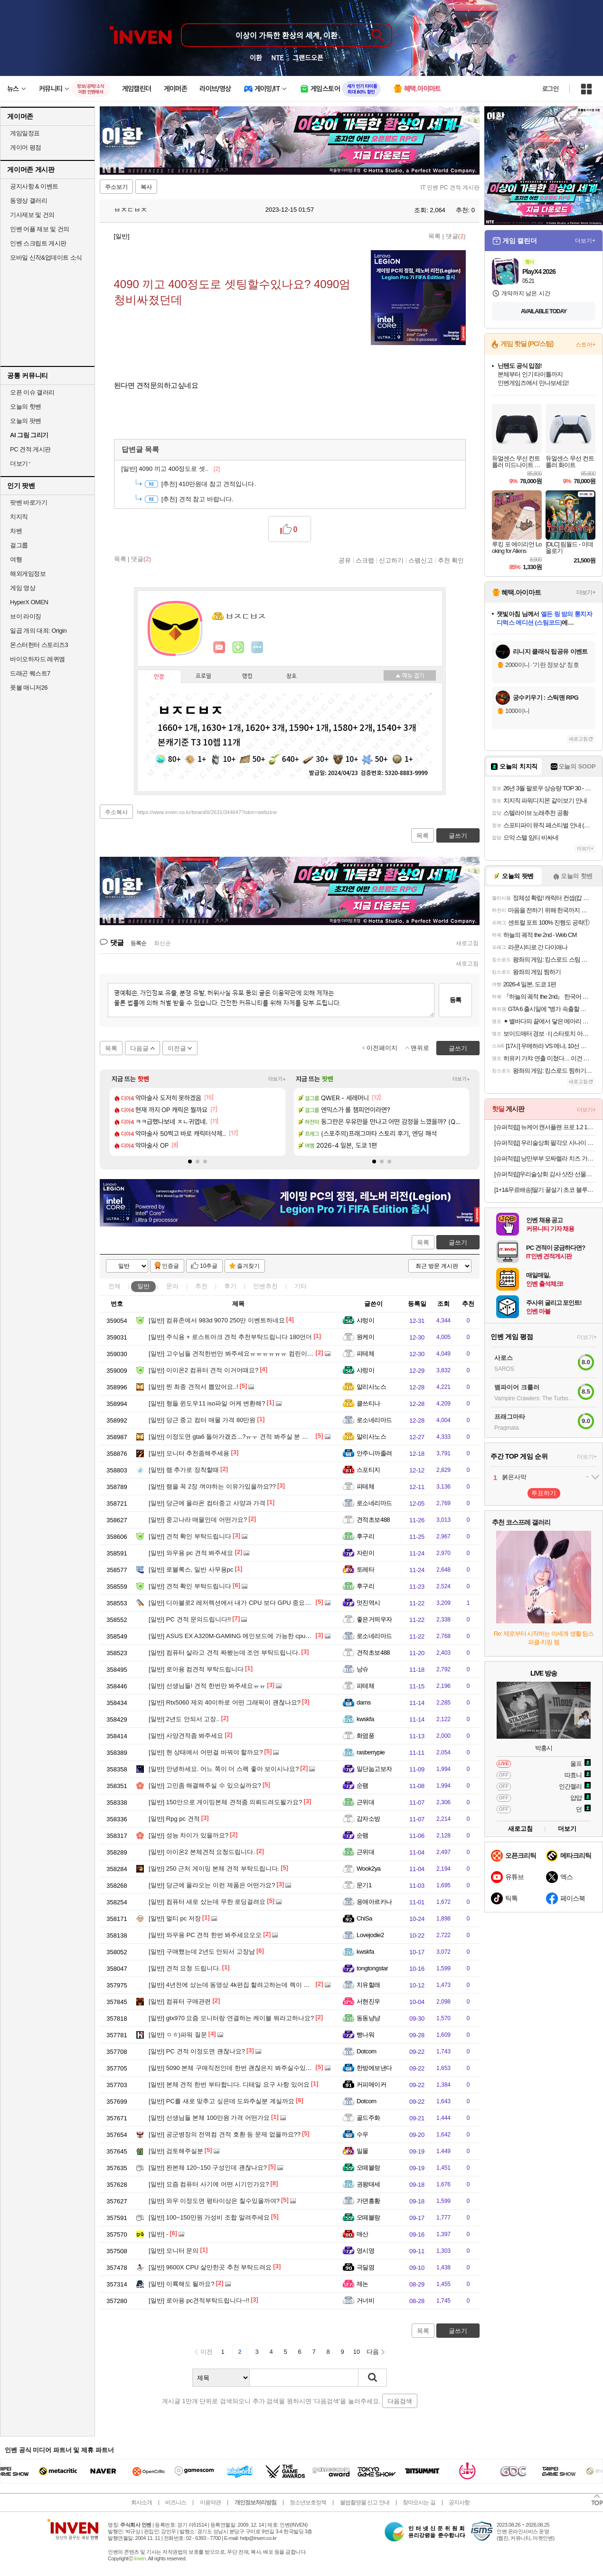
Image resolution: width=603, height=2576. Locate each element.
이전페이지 (382, 1047)
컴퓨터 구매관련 (180, 2001)
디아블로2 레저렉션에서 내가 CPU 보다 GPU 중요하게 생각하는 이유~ (255, 1602)
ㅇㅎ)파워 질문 (178, 2034)
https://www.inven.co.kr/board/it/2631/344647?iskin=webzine (207, 812)
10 (356, 2351)
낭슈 (362, 1669)
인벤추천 (265, 1286)
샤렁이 (365, 1320)
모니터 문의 (173, 2250)
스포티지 (368, 1469)
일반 (143, 1286)
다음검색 (399, 2401)
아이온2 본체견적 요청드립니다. (202, 1851)
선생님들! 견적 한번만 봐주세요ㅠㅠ (207, 1685)
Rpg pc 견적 (174, 1818)
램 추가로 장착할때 (184, 1469)
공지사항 (459, 2502)
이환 (256, 57)
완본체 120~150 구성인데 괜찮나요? (208, 2167)
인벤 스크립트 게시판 (38, 243)
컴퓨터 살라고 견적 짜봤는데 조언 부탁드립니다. (224, 1652)
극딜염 (365, 2267)
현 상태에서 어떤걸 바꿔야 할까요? (206, 1752)
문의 (172, 1286)
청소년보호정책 (308, 2502)
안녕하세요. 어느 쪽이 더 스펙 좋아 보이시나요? (224, 1768)
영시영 (365, 2250)
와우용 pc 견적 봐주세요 (191, 1552)
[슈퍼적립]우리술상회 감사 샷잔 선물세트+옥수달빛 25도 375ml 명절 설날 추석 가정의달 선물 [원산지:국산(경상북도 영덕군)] (544, 1174)
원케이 (365, 1336)
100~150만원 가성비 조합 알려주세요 (209, 2217)
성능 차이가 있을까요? (188, 1835)
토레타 (365, 1569)
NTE (277, 57)
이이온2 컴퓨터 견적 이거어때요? (203, 1370)
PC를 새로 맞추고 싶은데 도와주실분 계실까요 (221, 2101)
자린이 (365, 1552)
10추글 (208, 1266)
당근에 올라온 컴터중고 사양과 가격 (207, 1503)
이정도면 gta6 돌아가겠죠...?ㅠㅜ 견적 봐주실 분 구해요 (234, 1436)
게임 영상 (22, 588)
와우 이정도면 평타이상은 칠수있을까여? (214, 2200)
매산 (362, 2234)
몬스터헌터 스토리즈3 (39, 645)
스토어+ (585, 344)
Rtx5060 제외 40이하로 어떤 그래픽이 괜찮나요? (225, 1702)
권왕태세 (368, 2184)
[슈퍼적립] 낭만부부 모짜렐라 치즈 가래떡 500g (544, 1158)
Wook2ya (368, 1868)
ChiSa (364, 1918)
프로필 (203, 676)
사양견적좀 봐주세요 (186, 1735)
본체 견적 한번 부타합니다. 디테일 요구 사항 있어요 (229, 2084)
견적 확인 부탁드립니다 (190, 1536)
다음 (373, 2351)
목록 (434, 236)
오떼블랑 (368, 2167)
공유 (345, 560)
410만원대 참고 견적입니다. (208, 483)
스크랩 (365, 560)
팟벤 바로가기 (28, 502)
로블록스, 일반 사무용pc (191, 1569)
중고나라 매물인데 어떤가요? (198, 1519)
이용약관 (210, 2502)
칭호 (291, 676)
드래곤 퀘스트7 (30, 673)
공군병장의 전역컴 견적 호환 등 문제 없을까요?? (225, 2134)
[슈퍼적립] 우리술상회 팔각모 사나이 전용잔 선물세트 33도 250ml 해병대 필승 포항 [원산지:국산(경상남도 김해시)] (544, 1142)
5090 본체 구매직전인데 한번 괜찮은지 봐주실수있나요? (235, 2067)
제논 (362, 2283)
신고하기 (391, 560)
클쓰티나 (368, 1403)
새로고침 (467, 943)
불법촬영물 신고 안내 (364, 2502)
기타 (300, 1286)
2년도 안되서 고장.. (184, 1719)
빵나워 (365, 2034)
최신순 (162, 943)
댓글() (456, 236)
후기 (230, 1286)
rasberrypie (371, 1752)
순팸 (362, 1785)
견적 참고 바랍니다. (197, 499)
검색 (372, 2378)
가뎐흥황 (368, 2200)
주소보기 (116, 187)
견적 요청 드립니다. (185, 1968)
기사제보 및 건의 (32, 215)
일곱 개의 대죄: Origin (38, 631)
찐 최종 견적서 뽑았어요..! (193, 1386)
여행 (16, 559)
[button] (190, 1161)
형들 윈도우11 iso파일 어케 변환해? (207, 1403)
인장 (159, 677)
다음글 (139, 1048)
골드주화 (368, 2117)
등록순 (138, 943)
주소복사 (116, 812)
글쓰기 (458, 1242)
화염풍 (365, 1735)
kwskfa (365, 1719)
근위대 (365, 1802)
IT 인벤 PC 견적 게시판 (450, 187)
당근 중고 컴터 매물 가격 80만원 (202, 1420)
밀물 (362, 2150)
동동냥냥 (368, 2018)
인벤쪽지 (219, 647)
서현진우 (368, 2001)
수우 (362, 2134)
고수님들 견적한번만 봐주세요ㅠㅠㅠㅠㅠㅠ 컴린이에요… (237, 1353)
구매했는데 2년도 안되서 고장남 (202, 1951)
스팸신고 (420, 560)
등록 (455, 999)
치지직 (19, 517)
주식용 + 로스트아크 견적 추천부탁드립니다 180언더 (230, 1336)
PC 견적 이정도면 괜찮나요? (197, 2051)
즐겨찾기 (248, 1266)
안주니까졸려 (374, 1453)
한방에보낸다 (374, 2067)
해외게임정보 (28, 574)
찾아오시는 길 (419, 2502)
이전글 (177, 1048)
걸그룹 (19, 545)
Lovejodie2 (370, 1935)
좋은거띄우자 (374, 1619)
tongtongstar (372, 1968)
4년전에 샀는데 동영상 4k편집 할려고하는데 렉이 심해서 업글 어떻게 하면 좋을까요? (274, 1984)
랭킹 (247, 676)
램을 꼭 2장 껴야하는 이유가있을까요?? (212, 1486)
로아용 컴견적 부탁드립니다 (196, 1669)
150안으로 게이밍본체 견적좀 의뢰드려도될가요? (225, 1802)
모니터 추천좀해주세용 (189, 1453)
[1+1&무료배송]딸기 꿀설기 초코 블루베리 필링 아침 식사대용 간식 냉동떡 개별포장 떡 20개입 (544, 1189)
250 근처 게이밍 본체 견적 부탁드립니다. (214, 1868)
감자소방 (368, 1818)
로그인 (550, 89)
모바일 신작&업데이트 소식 (46, 257)
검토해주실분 (176, 2150)
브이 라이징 (25, 616)
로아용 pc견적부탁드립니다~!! (199, 2300)
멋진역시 (368, 1602)
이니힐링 (238, 647)
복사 (146, 187)
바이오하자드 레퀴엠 (37, 659)
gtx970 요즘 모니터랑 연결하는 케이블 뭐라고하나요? (231, 2018)
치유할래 (368, 1984)
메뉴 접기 (410, 675)
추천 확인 (451, 560)
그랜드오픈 (307, 57)
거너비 (365, 2300)
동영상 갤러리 (28, 200)
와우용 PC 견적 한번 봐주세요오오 (205, 1935)
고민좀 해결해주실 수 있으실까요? (205, 1785)
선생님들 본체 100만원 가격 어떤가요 (209, 2117)
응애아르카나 (374, 1901)
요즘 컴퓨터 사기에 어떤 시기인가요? (209, 2184)
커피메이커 (371, 2084)
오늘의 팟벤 (25, 421)
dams (364, 1702)
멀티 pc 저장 (175, 1918)
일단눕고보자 (374, 1768)
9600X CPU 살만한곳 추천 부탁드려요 (210, 2267)
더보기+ (277, 1079)
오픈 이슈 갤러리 (32, 392)
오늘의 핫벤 (25, 406)
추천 (201, 1286)
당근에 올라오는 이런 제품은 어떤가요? (212, 1885)
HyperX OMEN (29, 602)
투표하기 (543, 1493)
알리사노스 (371, 1386)
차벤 (16, 531)
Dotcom (367, 2051)
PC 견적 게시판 (30, 449)
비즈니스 (175, 2502)
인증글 (170, 1266)
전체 (114, 1286)
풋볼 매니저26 (28, 687)
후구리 (365, 1536)
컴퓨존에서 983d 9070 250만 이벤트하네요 (217, 1320)
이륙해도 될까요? (182, 2283)
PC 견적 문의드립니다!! (190, 1619)
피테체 (365, 1353)
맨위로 (420, 1047)
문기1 (364, 1885)
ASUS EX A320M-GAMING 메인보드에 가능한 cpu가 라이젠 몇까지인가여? (261, 1635)
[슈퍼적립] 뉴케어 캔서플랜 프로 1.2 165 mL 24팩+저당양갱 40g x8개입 (544, 1127)
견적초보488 (373, 1519)
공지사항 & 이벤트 (34, 186)
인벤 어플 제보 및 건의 (39, 229)
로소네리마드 (374, 1420)
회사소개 (141, 2502)
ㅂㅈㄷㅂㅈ (125, 210)
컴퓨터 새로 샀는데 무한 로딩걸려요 (207, 1901)
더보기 (257, 647)
